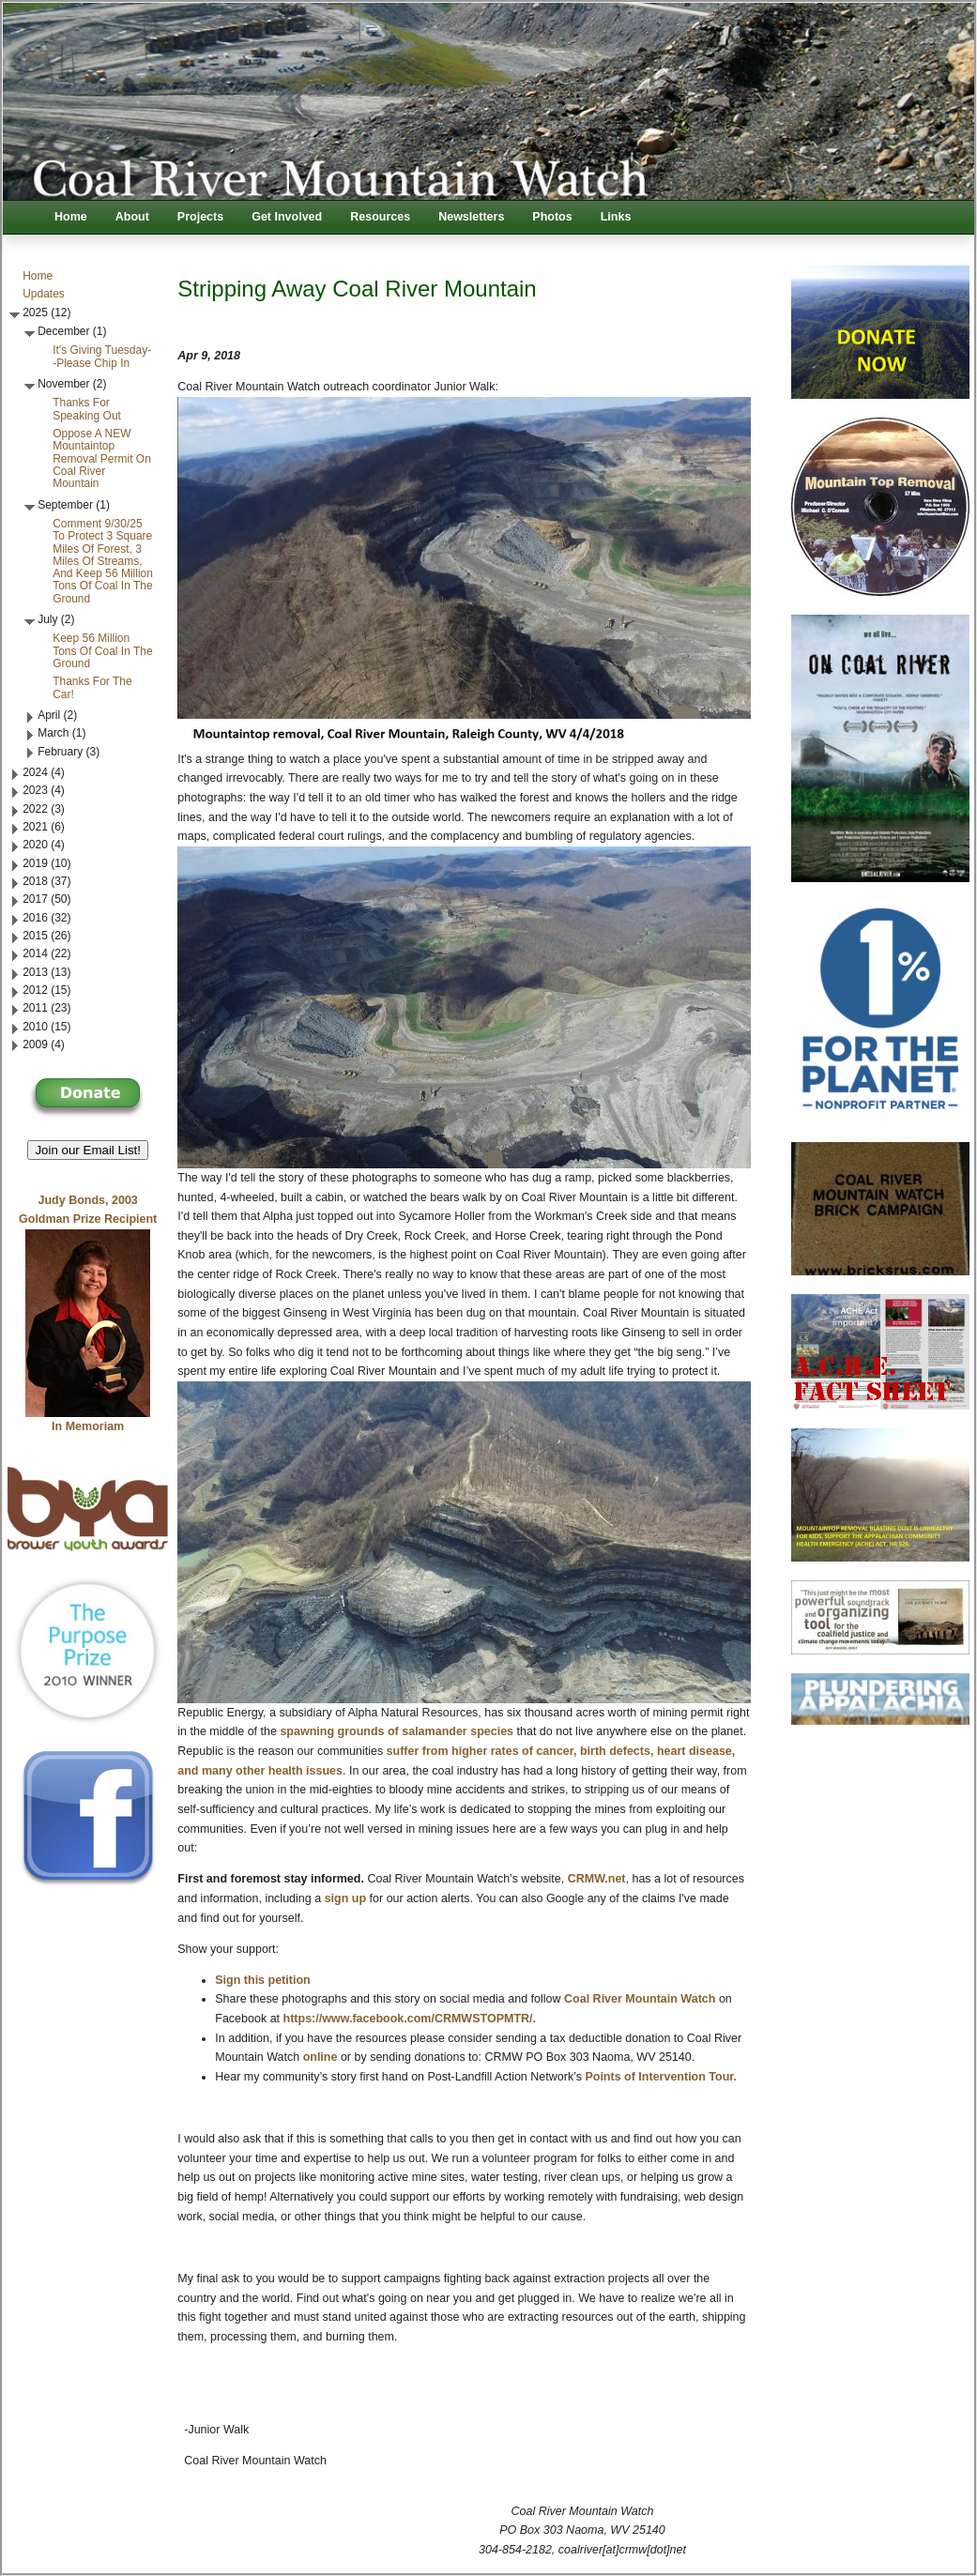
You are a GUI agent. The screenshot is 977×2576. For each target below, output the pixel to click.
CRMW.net (597, 1878)
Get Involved (287, 216)
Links (616, 216)
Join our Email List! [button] (88, 1150)
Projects (200, 216)
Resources (380, 216)
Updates (44, 293)
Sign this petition (262, 1980)
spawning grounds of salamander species (396, 1731)
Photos (552, 216)
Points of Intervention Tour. (661, 2076)
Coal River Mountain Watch (639, 1998)
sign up (345, 1898)
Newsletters (471, 216)
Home (70, 216)
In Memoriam (88, 1426)
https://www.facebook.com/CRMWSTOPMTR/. (409, 2018)
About (132, 216)
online (320, 2057)
